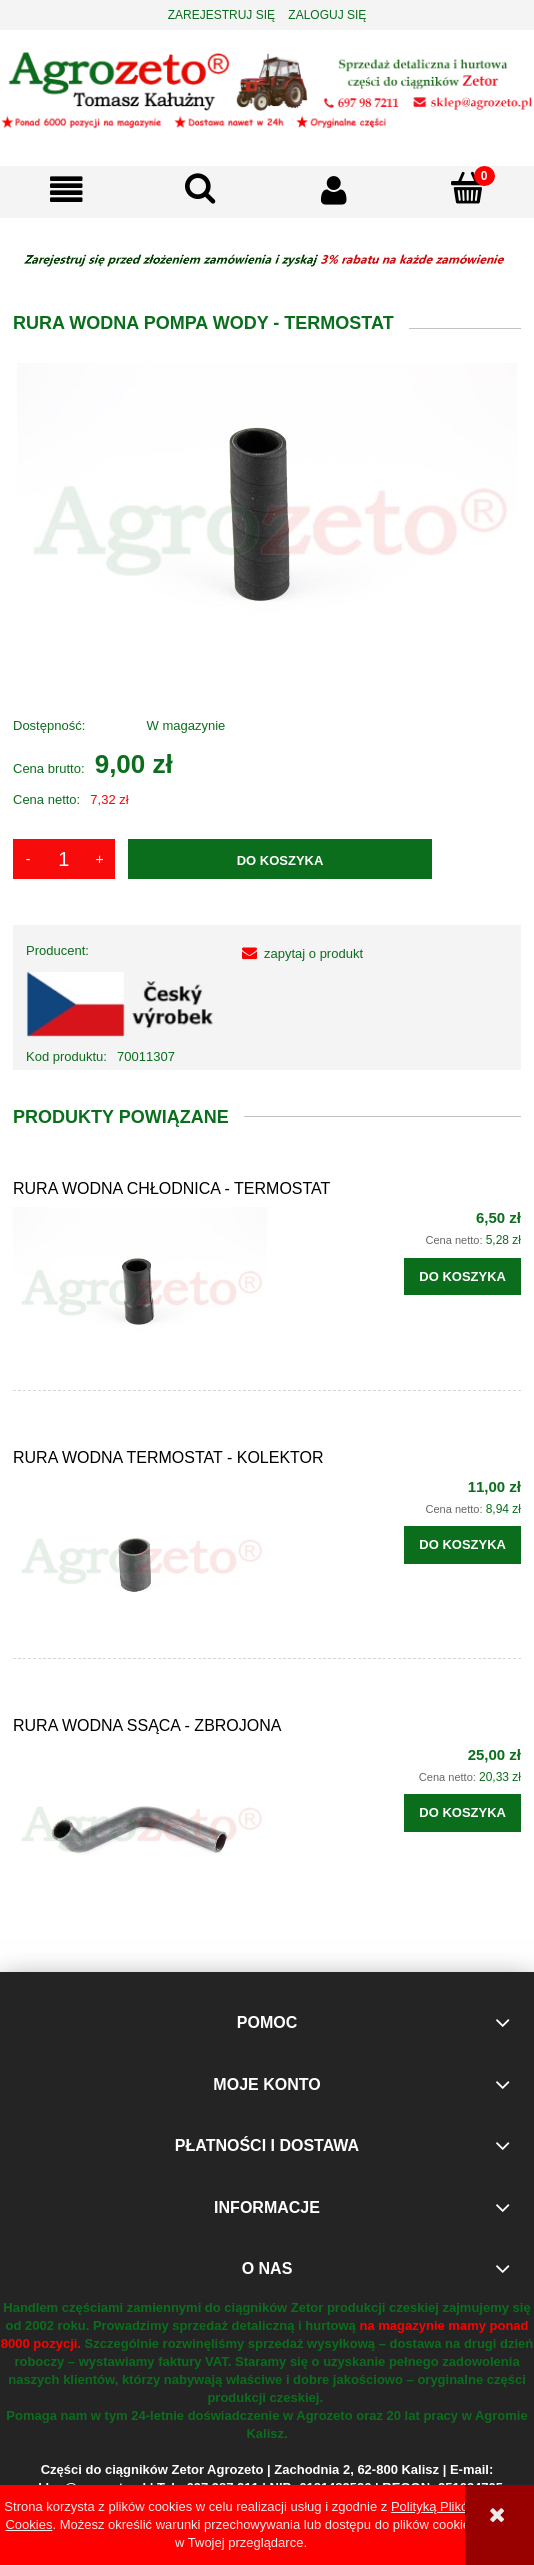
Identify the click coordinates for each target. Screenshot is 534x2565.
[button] (67, 189)
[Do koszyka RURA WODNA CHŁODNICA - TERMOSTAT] (462, 1277)
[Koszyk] (468, 188)
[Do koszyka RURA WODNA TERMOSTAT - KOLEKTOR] (462, 1545)
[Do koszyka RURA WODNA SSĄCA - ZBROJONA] (462, 1813)
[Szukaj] (201, 188)
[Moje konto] (334, 189)
